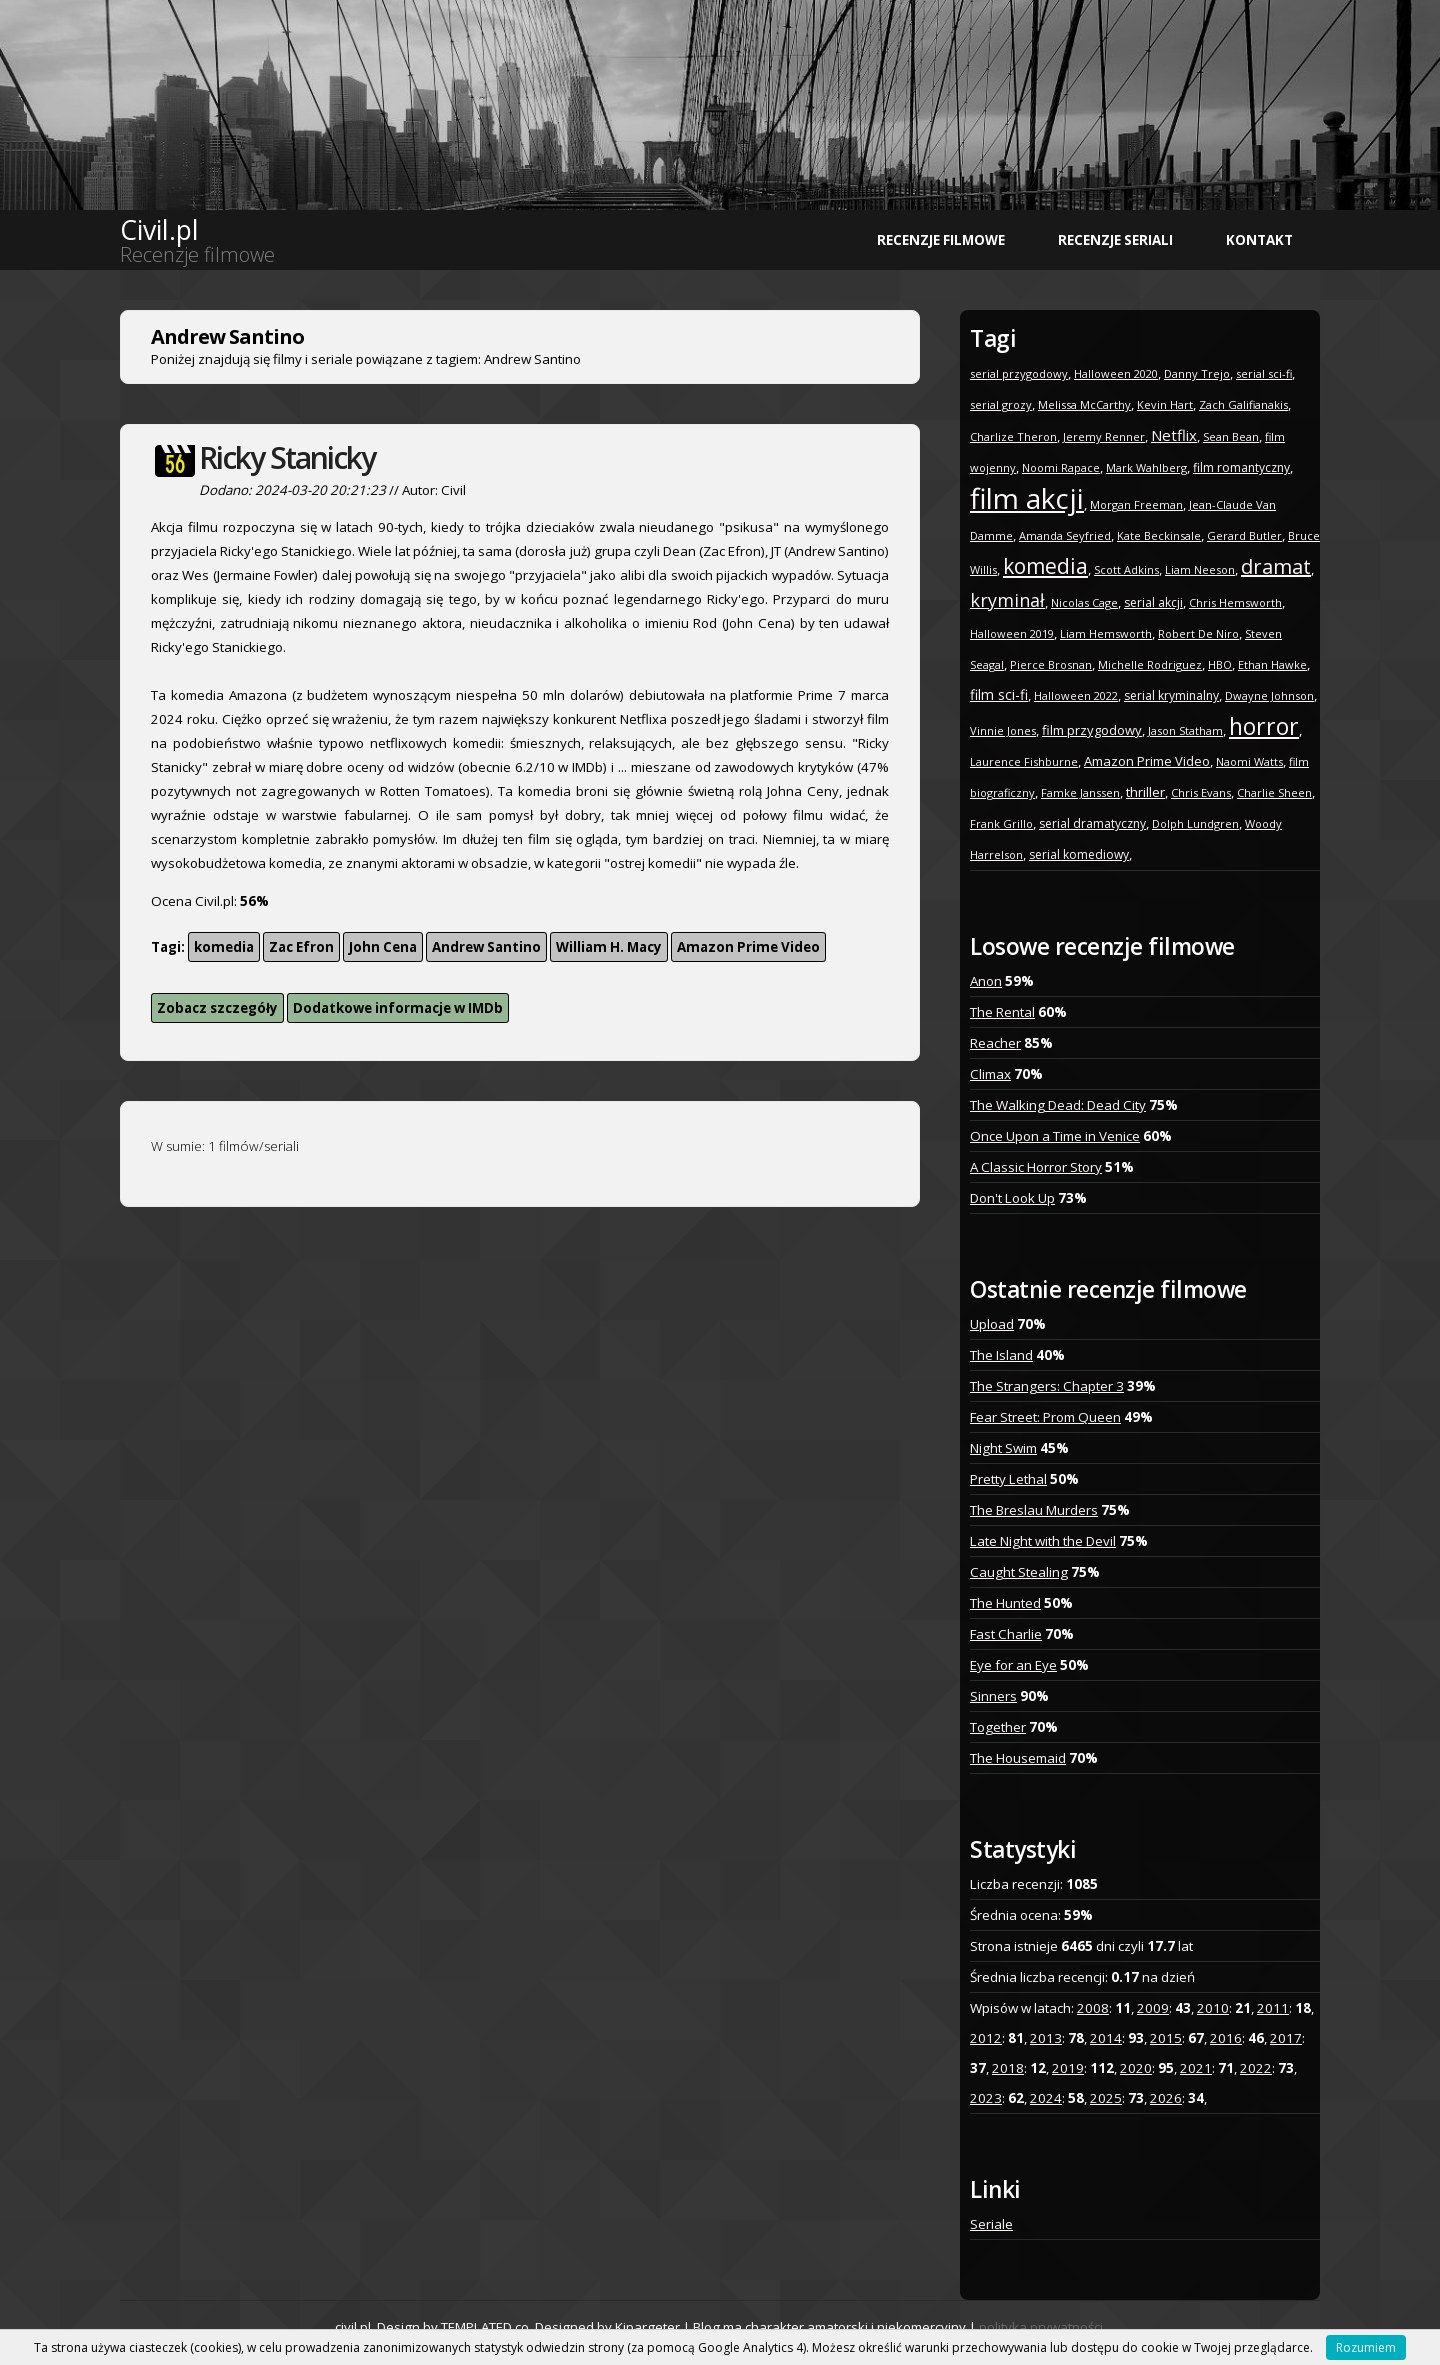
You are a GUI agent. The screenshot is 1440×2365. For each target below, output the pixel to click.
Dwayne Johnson (1269, 695)
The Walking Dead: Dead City (1058, 1105)
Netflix (1174, 435)
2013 (1046, 2038)
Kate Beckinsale (1159, 535)
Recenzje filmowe (941, 240)
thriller (1145, 792)
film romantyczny (1241, 467)
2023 (986, 2098)
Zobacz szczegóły (217, 1008)
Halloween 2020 (1116, 373)
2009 (1153, 2008)
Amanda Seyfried (1065, 535)
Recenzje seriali (1115, 240)
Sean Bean (1231, 436)
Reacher (995, 1043)
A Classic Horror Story (1036, 1167)
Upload (992, 1324)
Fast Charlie (1006, 1634)
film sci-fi (999, 694)
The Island (1001, 1355)
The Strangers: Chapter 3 (1047, 1386)
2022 (1256, 2068)
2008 (1093, 2008)
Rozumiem (1366, 2347)
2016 (1226, 2038)
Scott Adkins (1126, 569)
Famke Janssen (1080, 792)
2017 (1286, 2038)
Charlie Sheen (1274, 792)
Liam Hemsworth (1106, 633)
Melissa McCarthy (1084, 404)
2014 (1106, 2038)
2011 (1273, 2008)
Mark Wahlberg (1146, 467)
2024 (1046, 2098)
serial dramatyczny (1092, 823)
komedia (224, 947)
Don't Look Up (1012, 1198)
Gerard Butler (1244, 535)
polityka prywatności (1041, 2327)
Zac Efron (301, 947)
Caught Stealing (1019, 1572)
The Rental (1002, 1012)
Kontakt (1259, 240)
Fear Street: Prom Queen (1045, 1417)
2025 (1106, 2098)
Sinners (993, 1696)
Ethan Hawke (1272, 664)
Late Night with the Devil (1043, 1541)
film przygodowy (1092, 730)
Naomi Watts (1249, 761)
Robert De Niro (1198, 633)
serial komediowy (1079, 854)
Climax (990, 1074)
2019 (1068, 2068)
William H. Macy (609, 947)
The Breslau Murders (1034, 1510)
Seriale (991, 2224)
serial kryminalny (1171, 695)
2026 (1166, 2098)
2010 (1213, 2008)
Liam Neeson (1200, 569)
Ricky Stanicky (287, 457)
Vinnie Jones (1003, 730)
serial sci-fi (1264, 373)
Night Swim (1003, 1448)
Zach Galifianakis (1243, 404)
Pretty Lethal (1008, 1479)
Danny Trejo (1197, 373)
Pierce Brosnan (1051, 664)
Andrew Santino (486, 947)
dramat (1276, 566)
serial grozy (1001, 404)
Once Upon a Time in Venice (1055, 1136)
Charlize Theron (1013, 436)
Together (998, 1727)
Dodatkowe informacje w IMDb (398, 1008)
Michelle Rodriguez (1150, 664)
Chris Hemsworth (1235, 602)
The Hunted (1005, 1603)
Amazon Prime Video (748, 947)
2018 (1008, 2068)
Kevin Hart (1165, 404)
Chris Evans (1201, 792)
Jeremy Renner (1104, 436)
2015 (1166, 2038)
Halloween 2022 (1076, 695)
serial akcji (1153, 602)
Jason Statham (1185, 730)
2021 (1196, 2068)
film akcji (1027, 498)
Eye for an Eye (1013, 1665)
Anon (986, 981)
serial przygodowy (1019, 373)
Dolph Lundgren (1195, 823)
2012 (986, 2038)
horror (1264, 726)
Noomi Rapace (1061, 467)
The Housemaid (1018, 1758)
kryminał (1007, 600)
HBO (1220, 664)
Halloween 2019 (1012, 633)
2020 (1136, 2068)
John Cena (383, 947)
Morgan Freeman (1136, 504)
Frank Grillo (1001, 823)
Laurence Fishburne (1024, 761)
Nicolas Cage (1084, 602)
